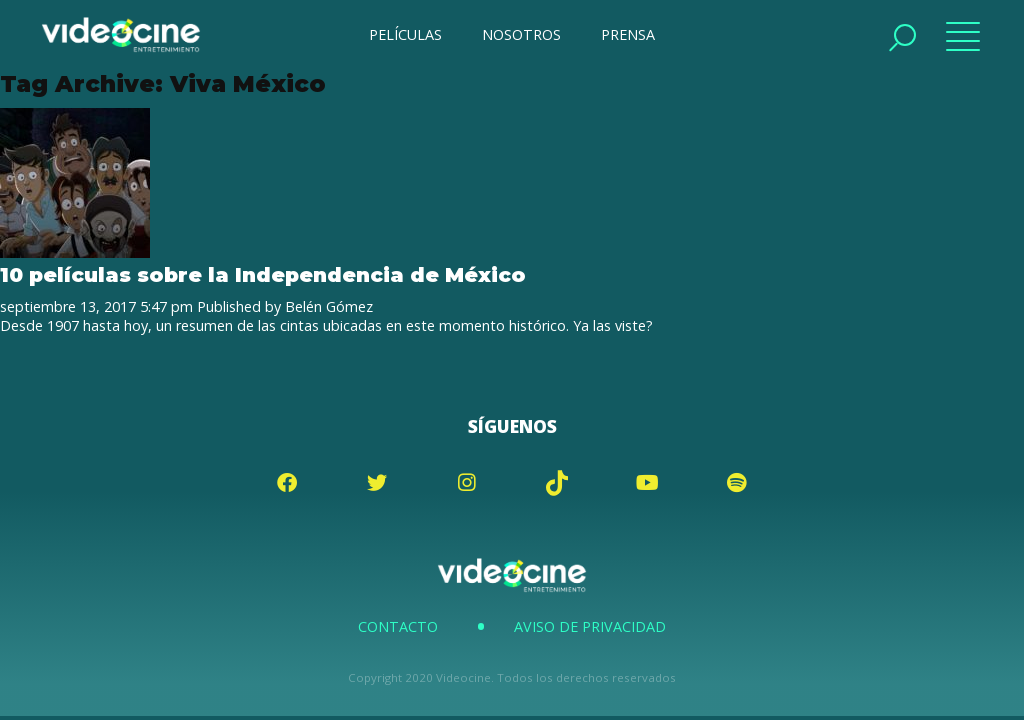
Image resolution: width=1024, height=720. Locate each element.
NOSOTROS (521, 34)
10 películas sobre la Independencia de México (263, 274)
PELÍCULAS (405, 34)
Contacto (398, 626)
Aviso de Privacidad (590, 626)
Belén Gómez (329, 306)
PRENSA (628, 34)
